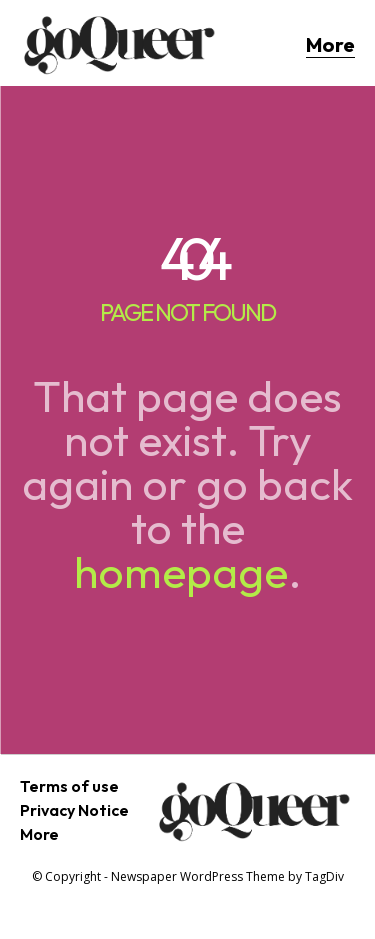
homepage (181, 571)
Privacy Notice (74, 810)
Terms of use (69, 786)
